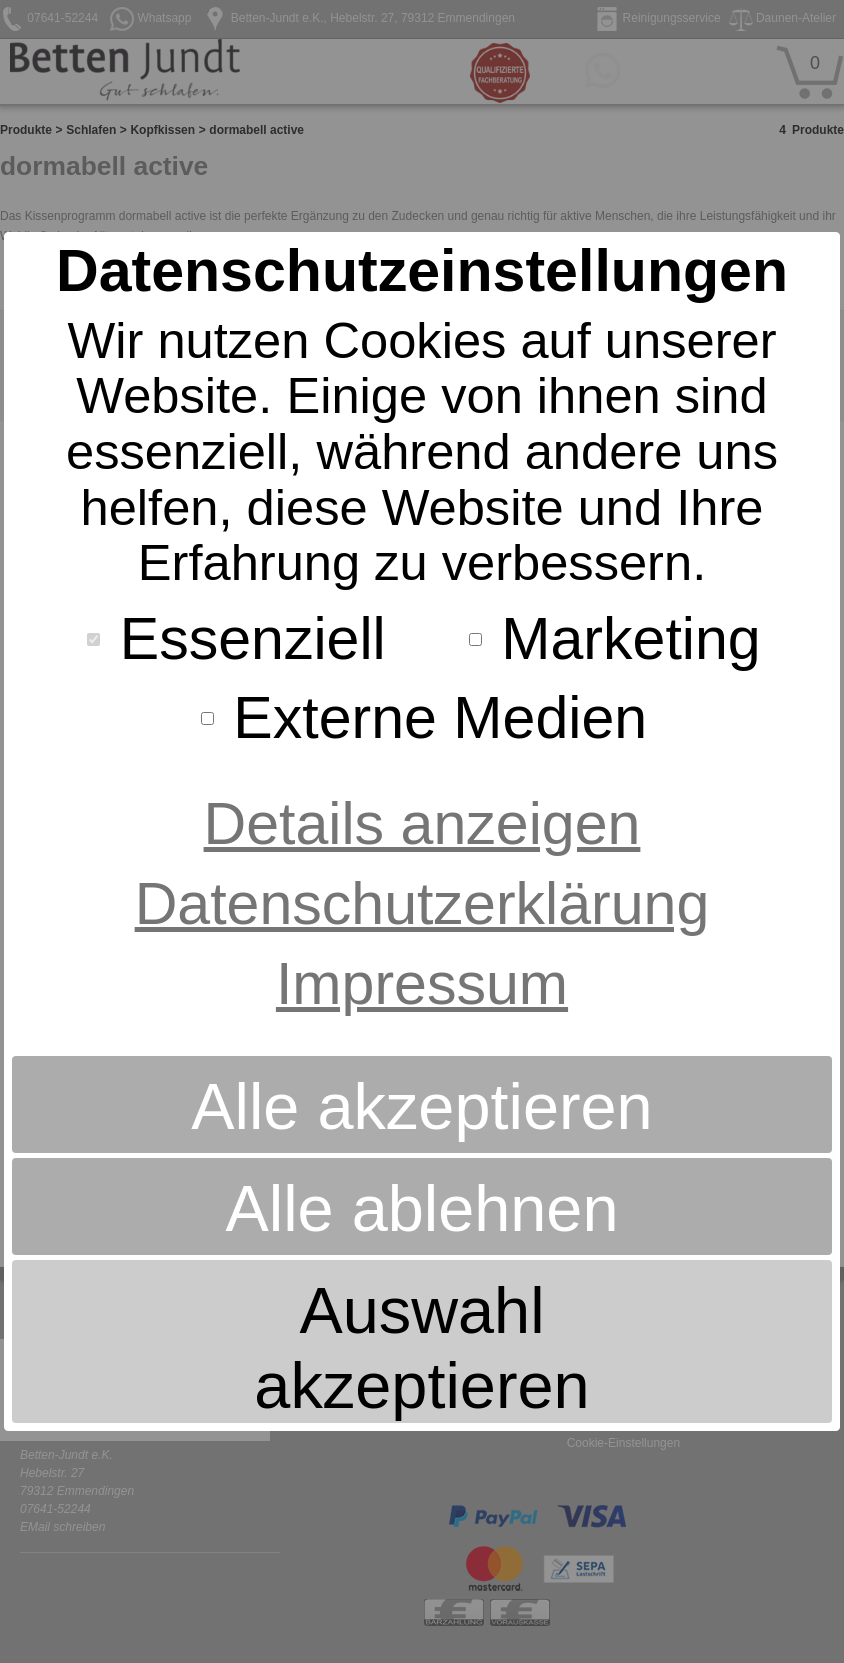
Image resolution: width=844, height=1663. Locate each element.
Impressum (422, 984)
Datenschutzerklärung (422, 904)
